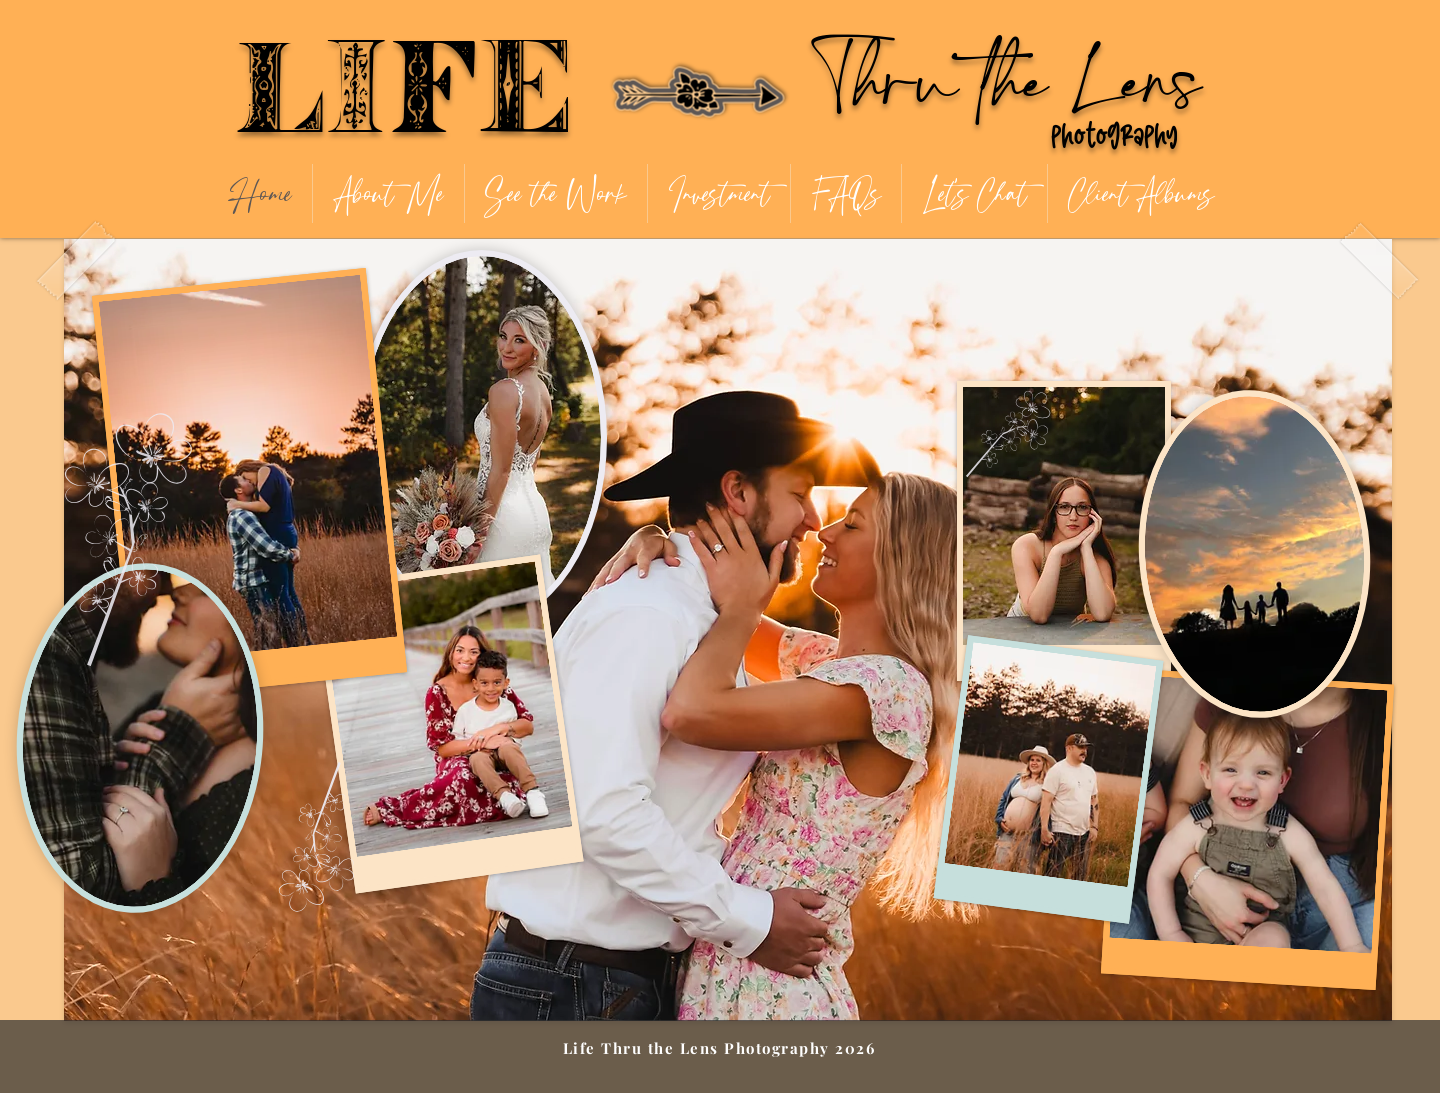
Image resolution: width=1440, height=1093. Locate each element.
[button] (556, 193)
